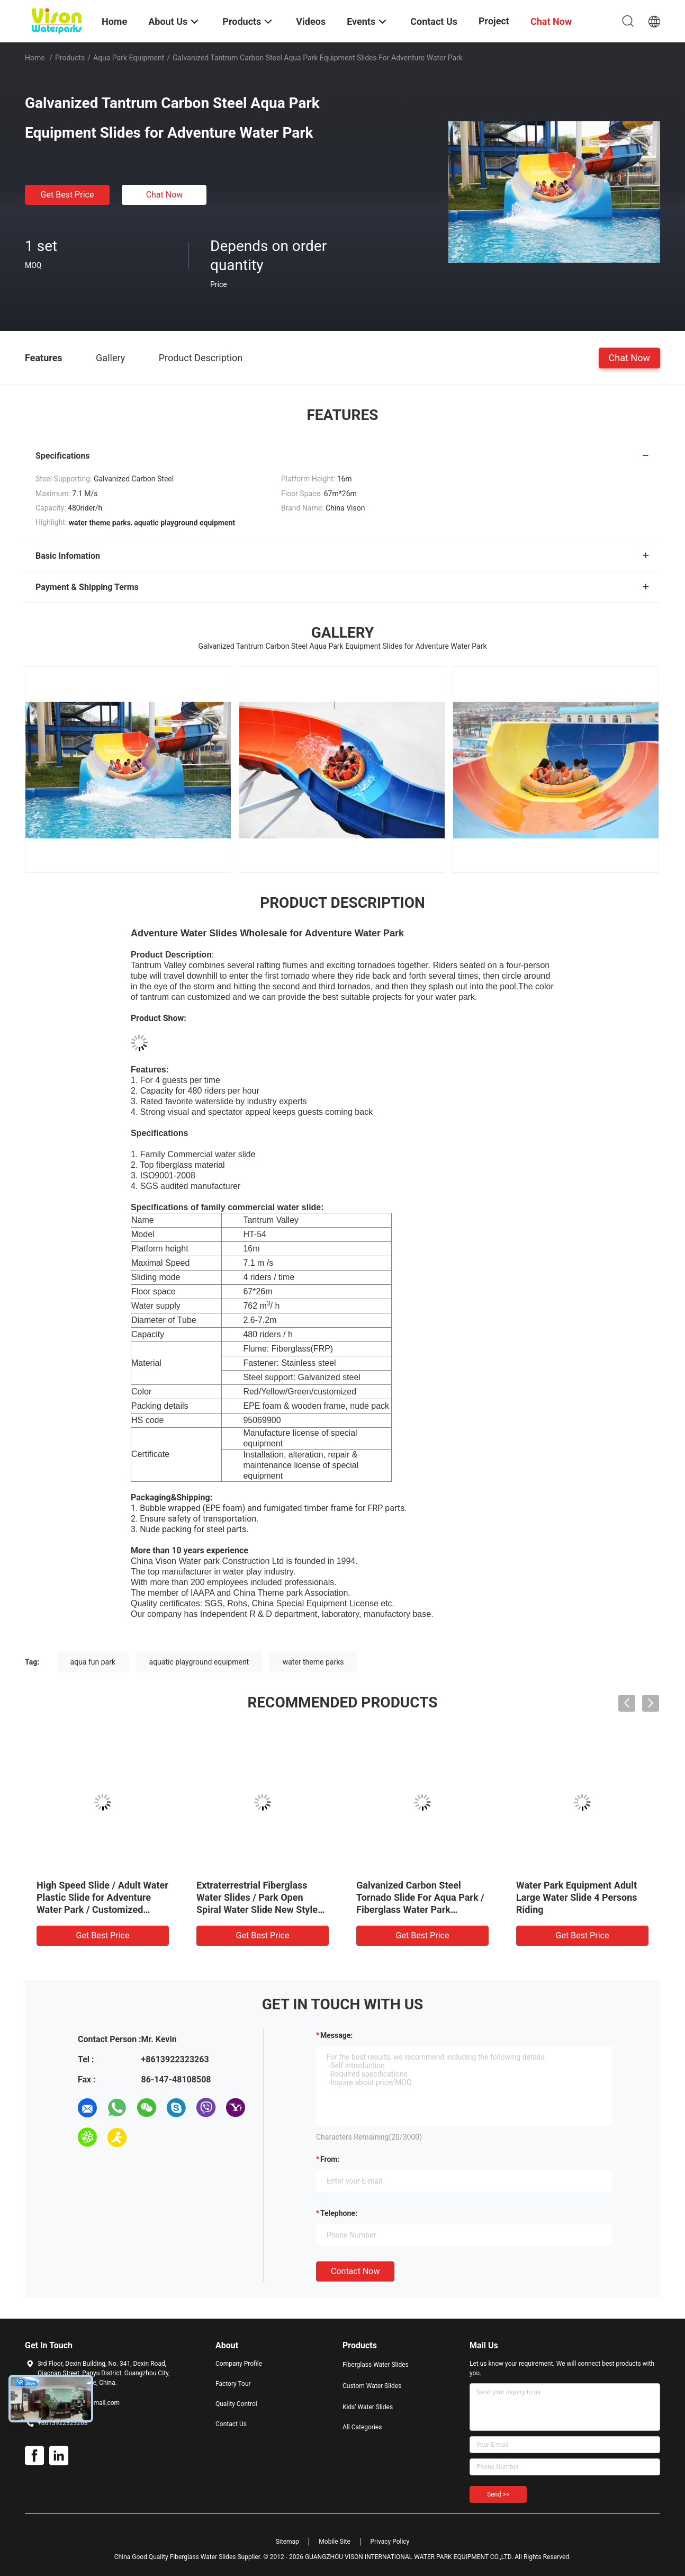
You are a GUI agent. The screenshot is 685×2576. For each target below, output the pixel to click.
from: (329, 2159)
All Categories (362, 2427)
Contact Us (231, 2424)
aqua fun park (92, 1662)
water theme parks (313, 1662)
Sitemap (287, 2541)
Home (35, 57)
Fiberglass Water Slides (375, 2364)
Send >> (498, 2494)
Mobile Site (334, 2541)
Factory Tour (233, 2383)
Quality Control (236, 2404)
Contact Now (355, 2271)
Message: (336, 2035)
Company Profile (238, 2363)
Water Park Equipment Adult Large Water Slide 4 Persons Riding (576, 1897)
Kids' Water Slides (367, 2407)
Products (70, 57)
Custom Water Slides (371, 2386)
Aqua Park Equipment (128, 57)
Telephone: (338, 2213)
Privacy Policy (389, 2541)
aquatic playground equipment (199, 1662)
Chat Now (164, 195)
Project (494, 20)
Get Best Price (67, 195)
